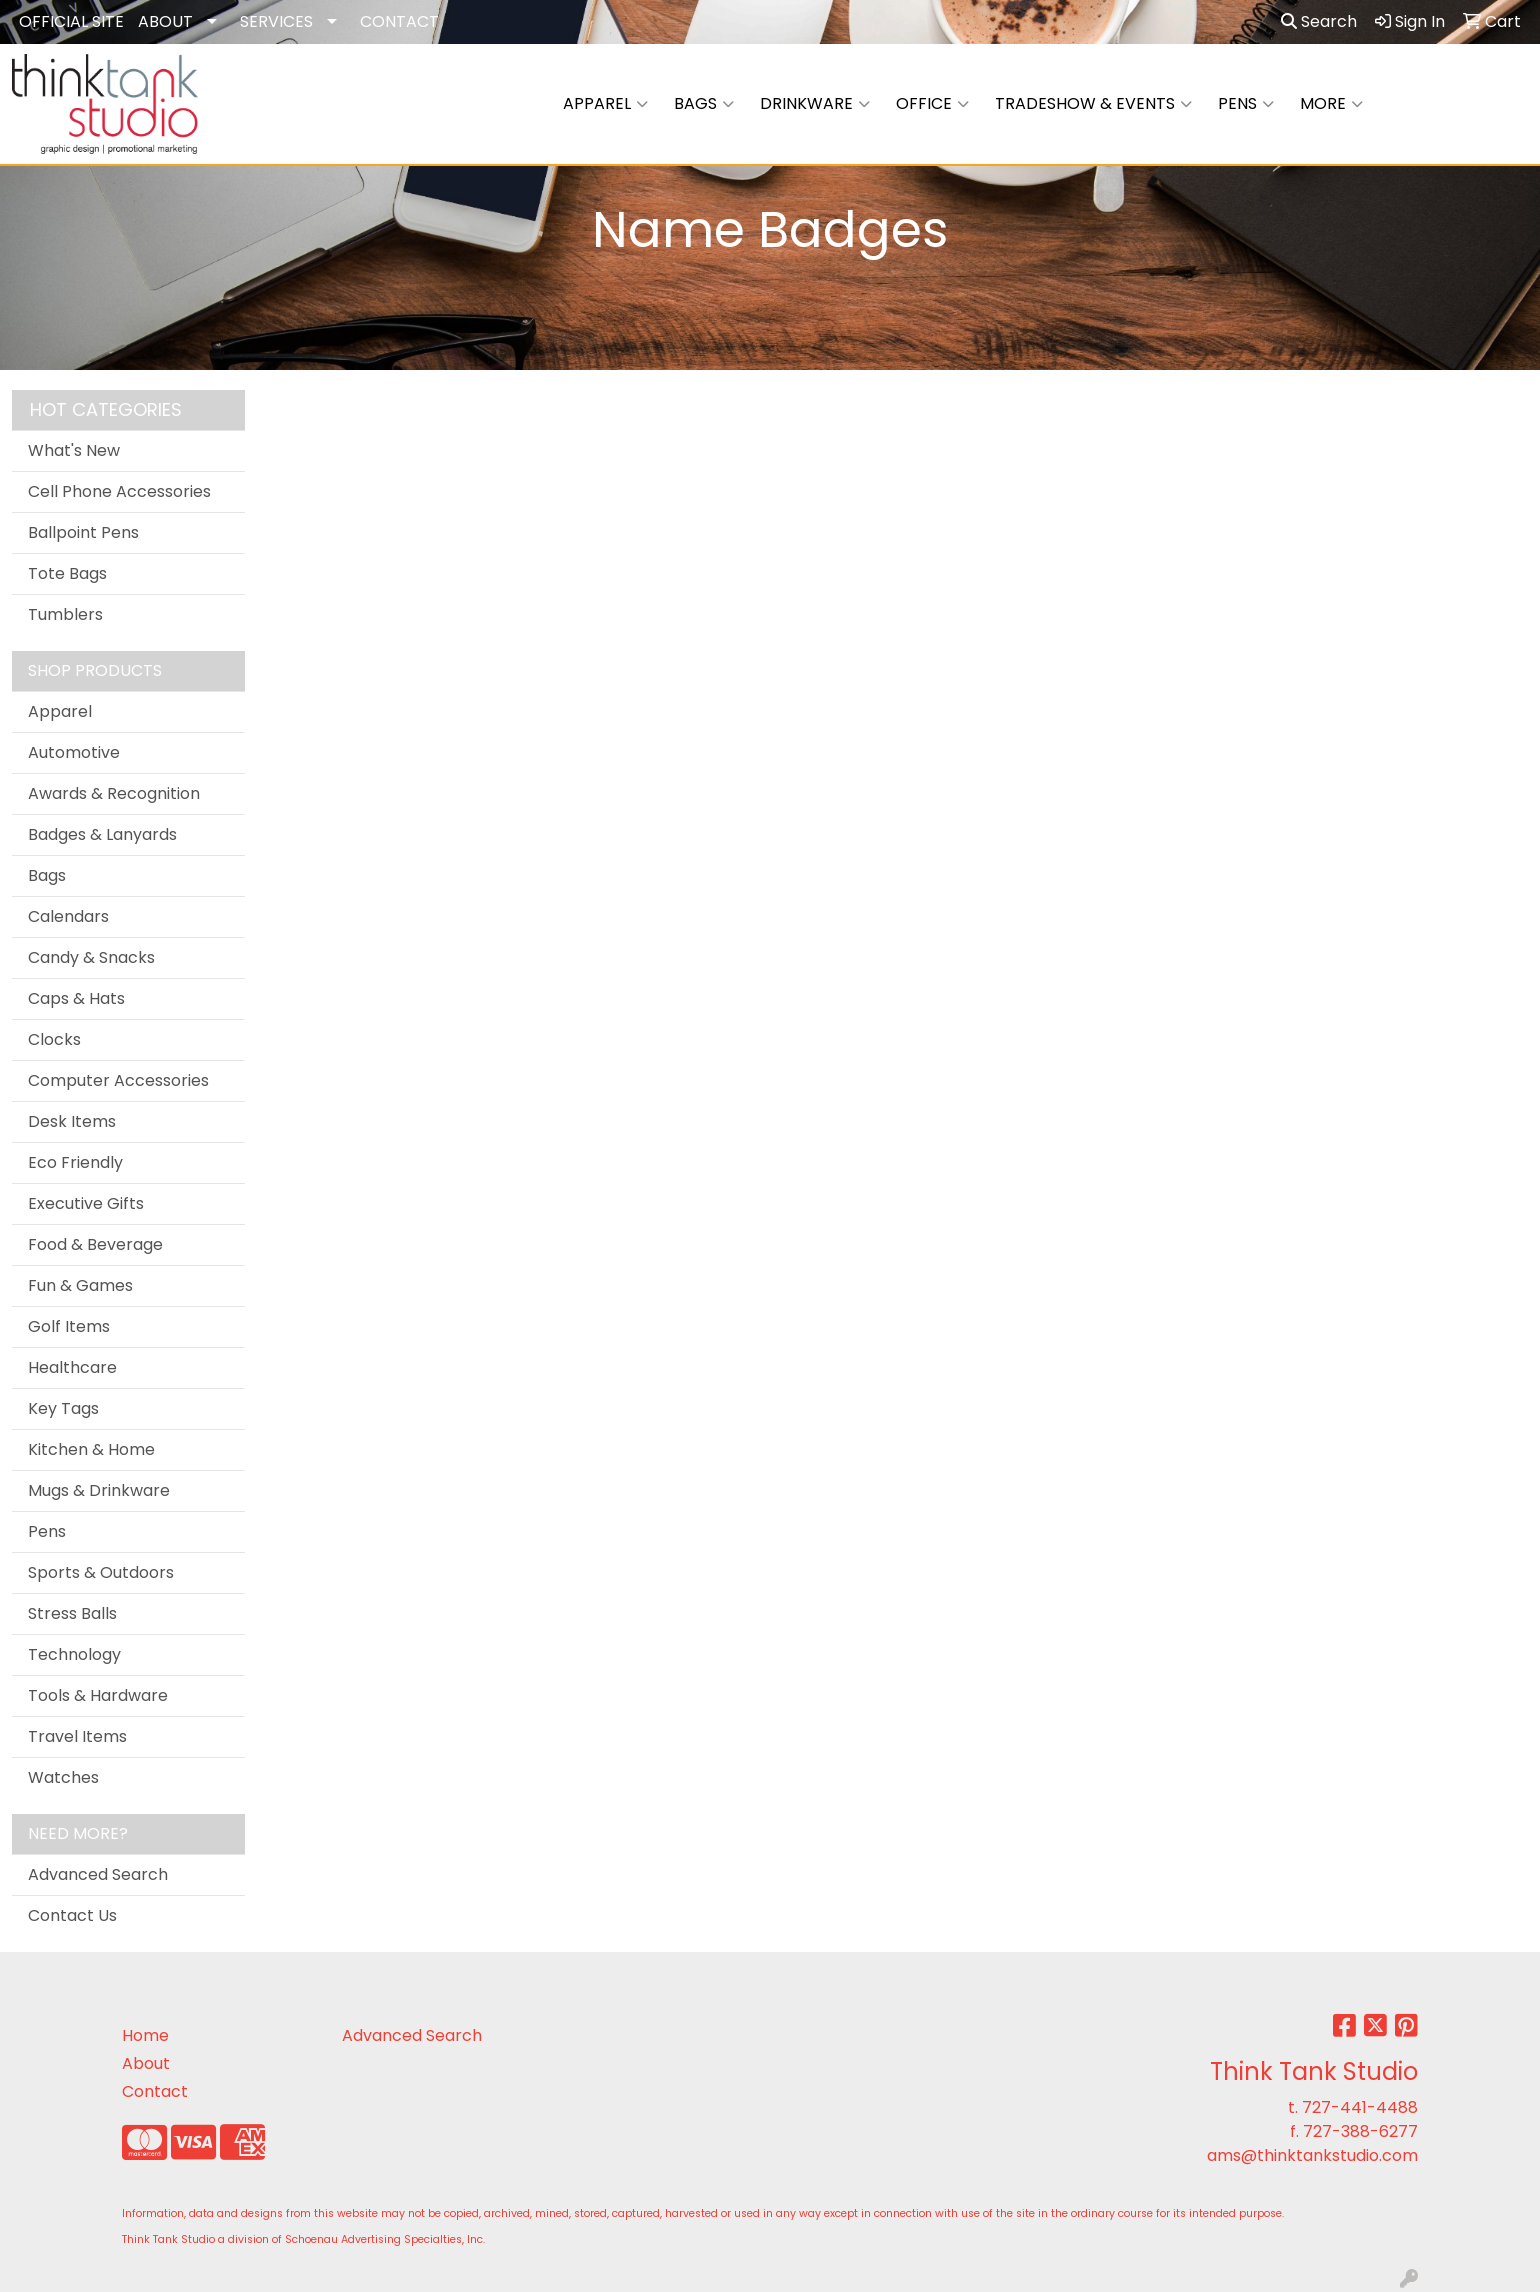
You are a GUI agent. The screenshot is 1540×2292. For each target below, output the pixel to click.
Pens (1246, 104)
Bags (704, 104)
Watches (63, 1777)
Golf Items (69, 1326)
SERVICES (276, 21)
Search (1319, 21)
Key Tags (63, 1408)
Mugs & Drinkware (99, 1490)
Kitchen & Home (91, 1449)
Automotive (74, 752)
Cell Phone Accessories (119, 491)
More (1331, 104)
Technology (74, 1654)
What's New (74, 450)
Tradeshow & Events (1093, 104)
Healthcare (72, 1367)
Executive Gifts (86, 1203)
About (146, 2063)
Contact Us (72, 1915)
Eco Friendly (75, 1162)
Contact (155, 2091)
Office (932, 104)
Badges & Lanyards (102, 834)
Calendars (68, 916)
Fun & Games (80, 1285)
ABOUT (165, 21)
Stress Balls (72, 1613)
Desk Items (72, 1121)
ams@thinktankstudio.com (1312, 2155)
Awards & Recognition (114, 793)
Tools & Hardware (98, 1695)
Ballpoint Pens (83, 532)
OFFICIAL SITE (71, 21)
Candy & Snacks (91, 957)
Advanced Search (98, 1874)
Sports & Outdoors (101, 1572)
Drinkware (815, 104)
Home (145, 2035)
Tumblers (65, 614)
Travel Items (77, 1736)
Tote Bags (67, 573)
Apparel (605, 104)
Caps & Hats (76, 998)
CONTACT (399, 21)
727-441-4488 (1360, 2107)
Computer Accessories (118, 1080)
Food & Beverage (95, 1244)
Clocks (54, 1039)
